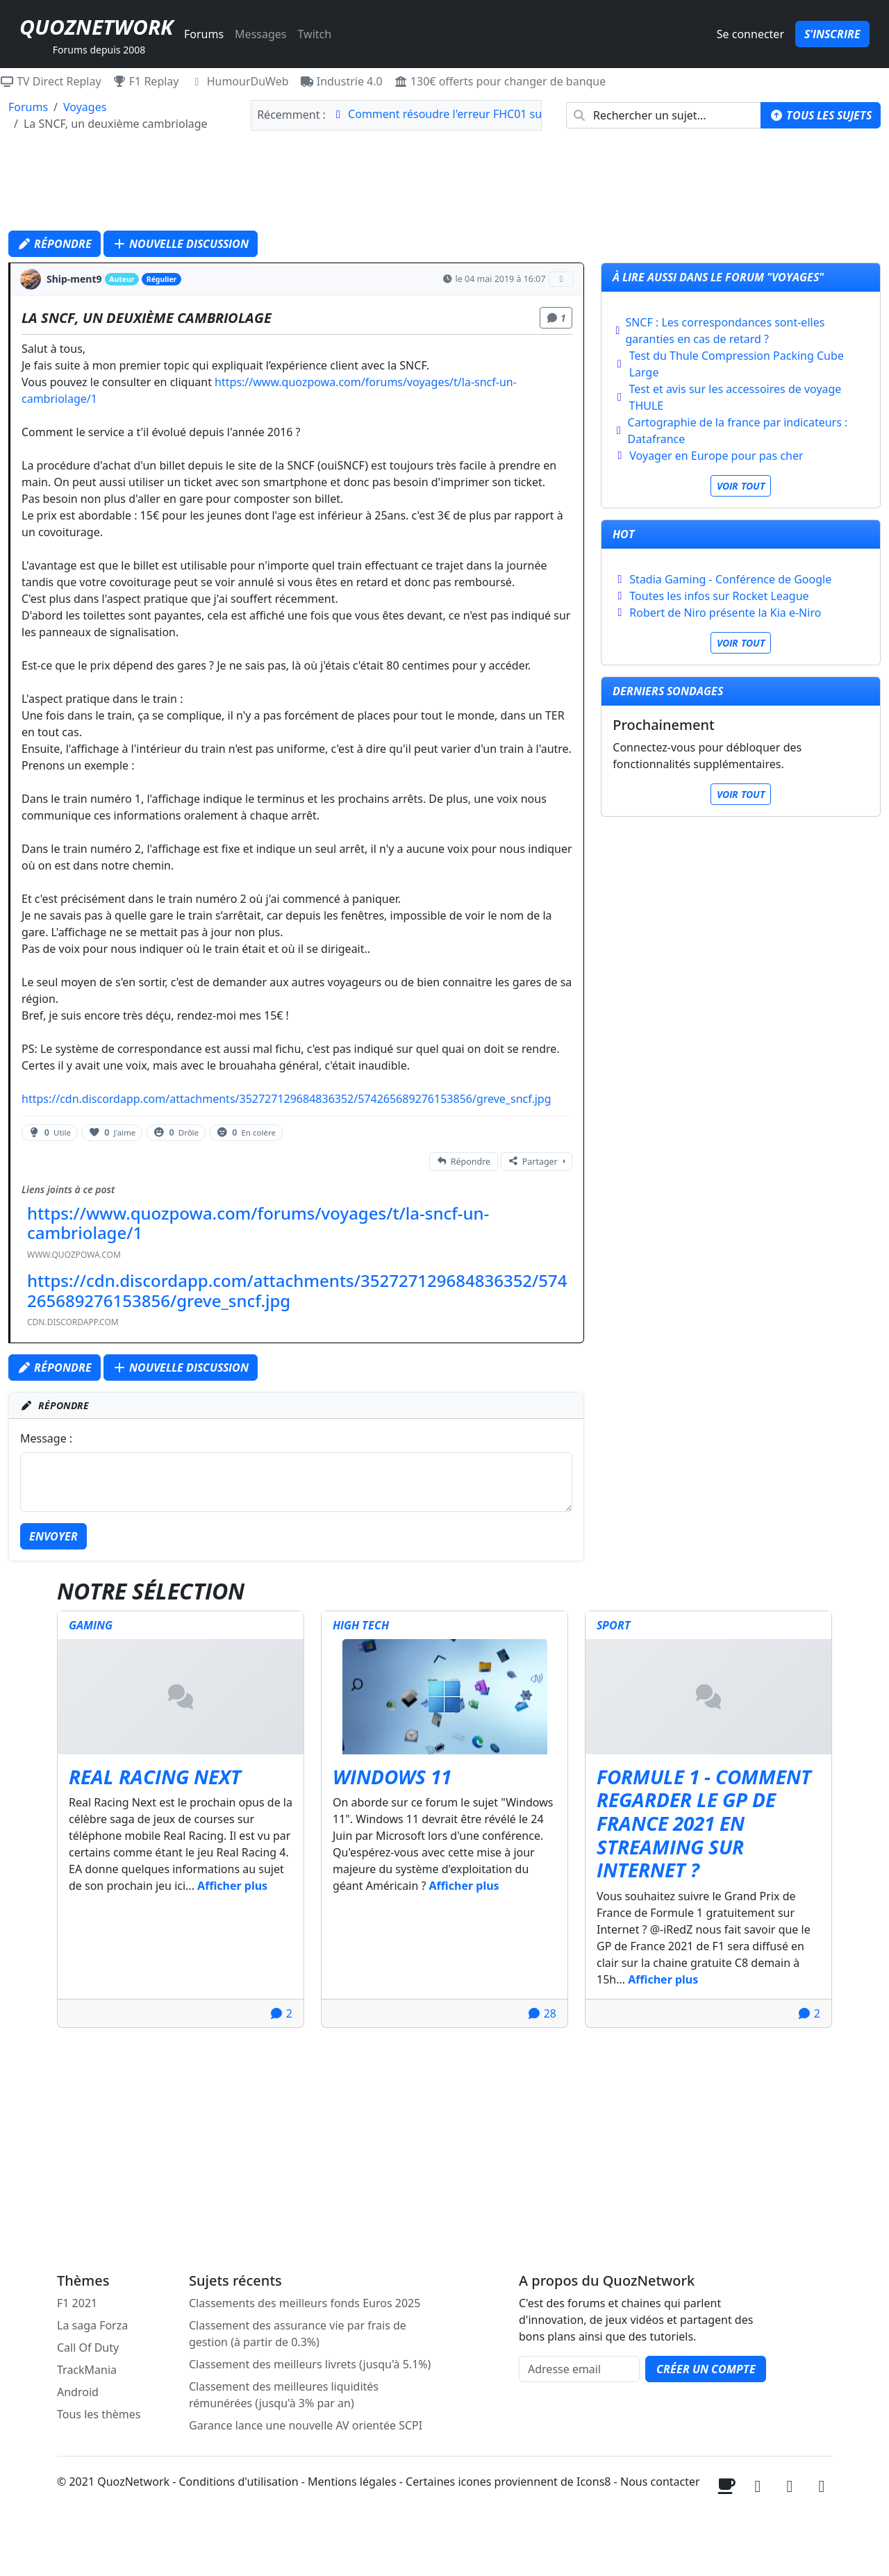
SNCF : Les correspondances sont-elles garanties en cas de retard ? (724, 331)
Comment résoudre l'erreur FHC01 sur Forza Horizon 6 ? (493, 114)
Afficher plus (232, 1885)
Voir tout (741, 485)
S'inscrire (832, 34)
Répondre (54, 243)
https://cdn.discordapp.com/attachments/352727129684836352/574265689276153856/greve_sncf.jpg (286, 1098)
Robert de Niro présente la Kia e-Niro (725, 612)
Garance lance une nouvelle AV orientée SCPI (305, 2425)
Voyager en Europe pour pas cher (716, 455)
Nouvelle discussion (181, 243)
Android (78, 2392)
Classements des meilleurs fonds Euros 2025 (304, 2303)
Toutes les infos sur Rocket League (718, 596)
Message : (46, 1438)
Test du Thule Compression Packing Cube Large (736, 364)
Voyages (84, 107)
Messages (260, 34)
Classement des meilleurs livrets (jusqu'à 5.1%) (310, 2364)
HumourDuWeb (239, 81)
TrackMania (87, 2369)
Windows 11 (392, 1776)
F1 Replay (146, 81)
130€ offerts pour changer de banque (500, 81)
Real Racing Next (155, 1776)
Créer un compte (706, 2369)
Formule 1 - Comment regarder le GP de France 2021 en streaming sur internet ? (704, 1823)
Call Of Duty (88, 2347)
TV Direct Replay (50, 81)
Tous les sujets (821, 115)
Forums (204, 34)
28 (541, 2013)
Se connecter (750, 34)
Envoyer (53, 1536)
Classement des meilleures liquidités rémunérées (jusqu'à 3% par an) (284, 2395)
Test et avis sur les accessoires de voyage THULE (735, 397)
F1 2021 (77, 2303)
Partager (532, 1161)
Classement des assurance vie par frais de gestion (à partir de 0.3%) (297, 2334)
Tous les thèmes (98, 2414)
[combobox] (663, 115)
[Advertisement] (444, 184)
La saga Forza (92, 2325)
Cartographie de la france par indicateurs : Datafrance (738, 431)
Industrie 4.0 (341, 81)
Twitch (314, 34)
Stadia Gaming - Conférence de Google (730, 579)
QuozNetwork (96, 27)
